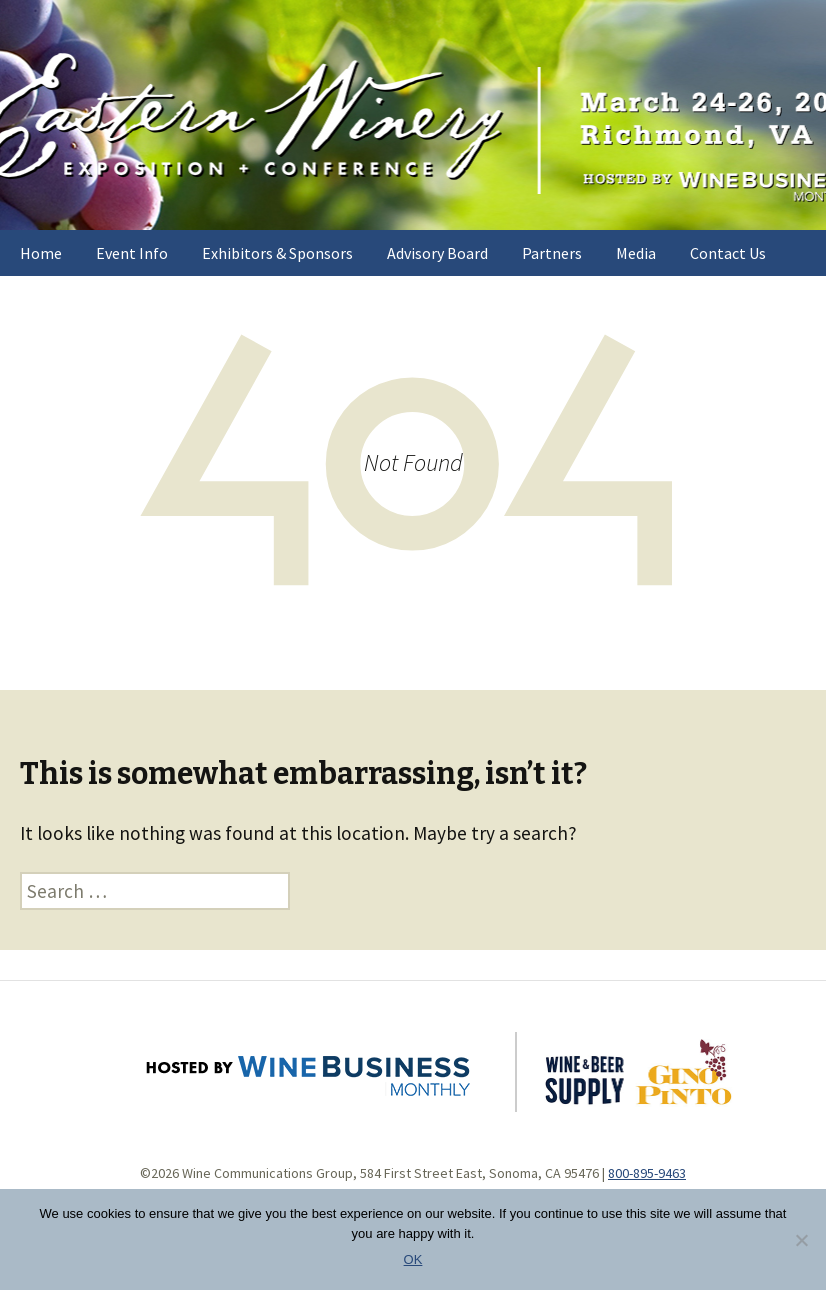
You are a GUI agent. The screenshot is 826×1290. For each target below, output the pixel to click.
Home (41, 253)
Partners (552, 253)
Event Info (132, 253)
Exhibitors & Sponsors (277, 253)
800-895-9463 (647, 1173)
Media (636, 253)
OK (413, 1259)
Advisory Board (437, 253)
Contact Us (728, 253)
